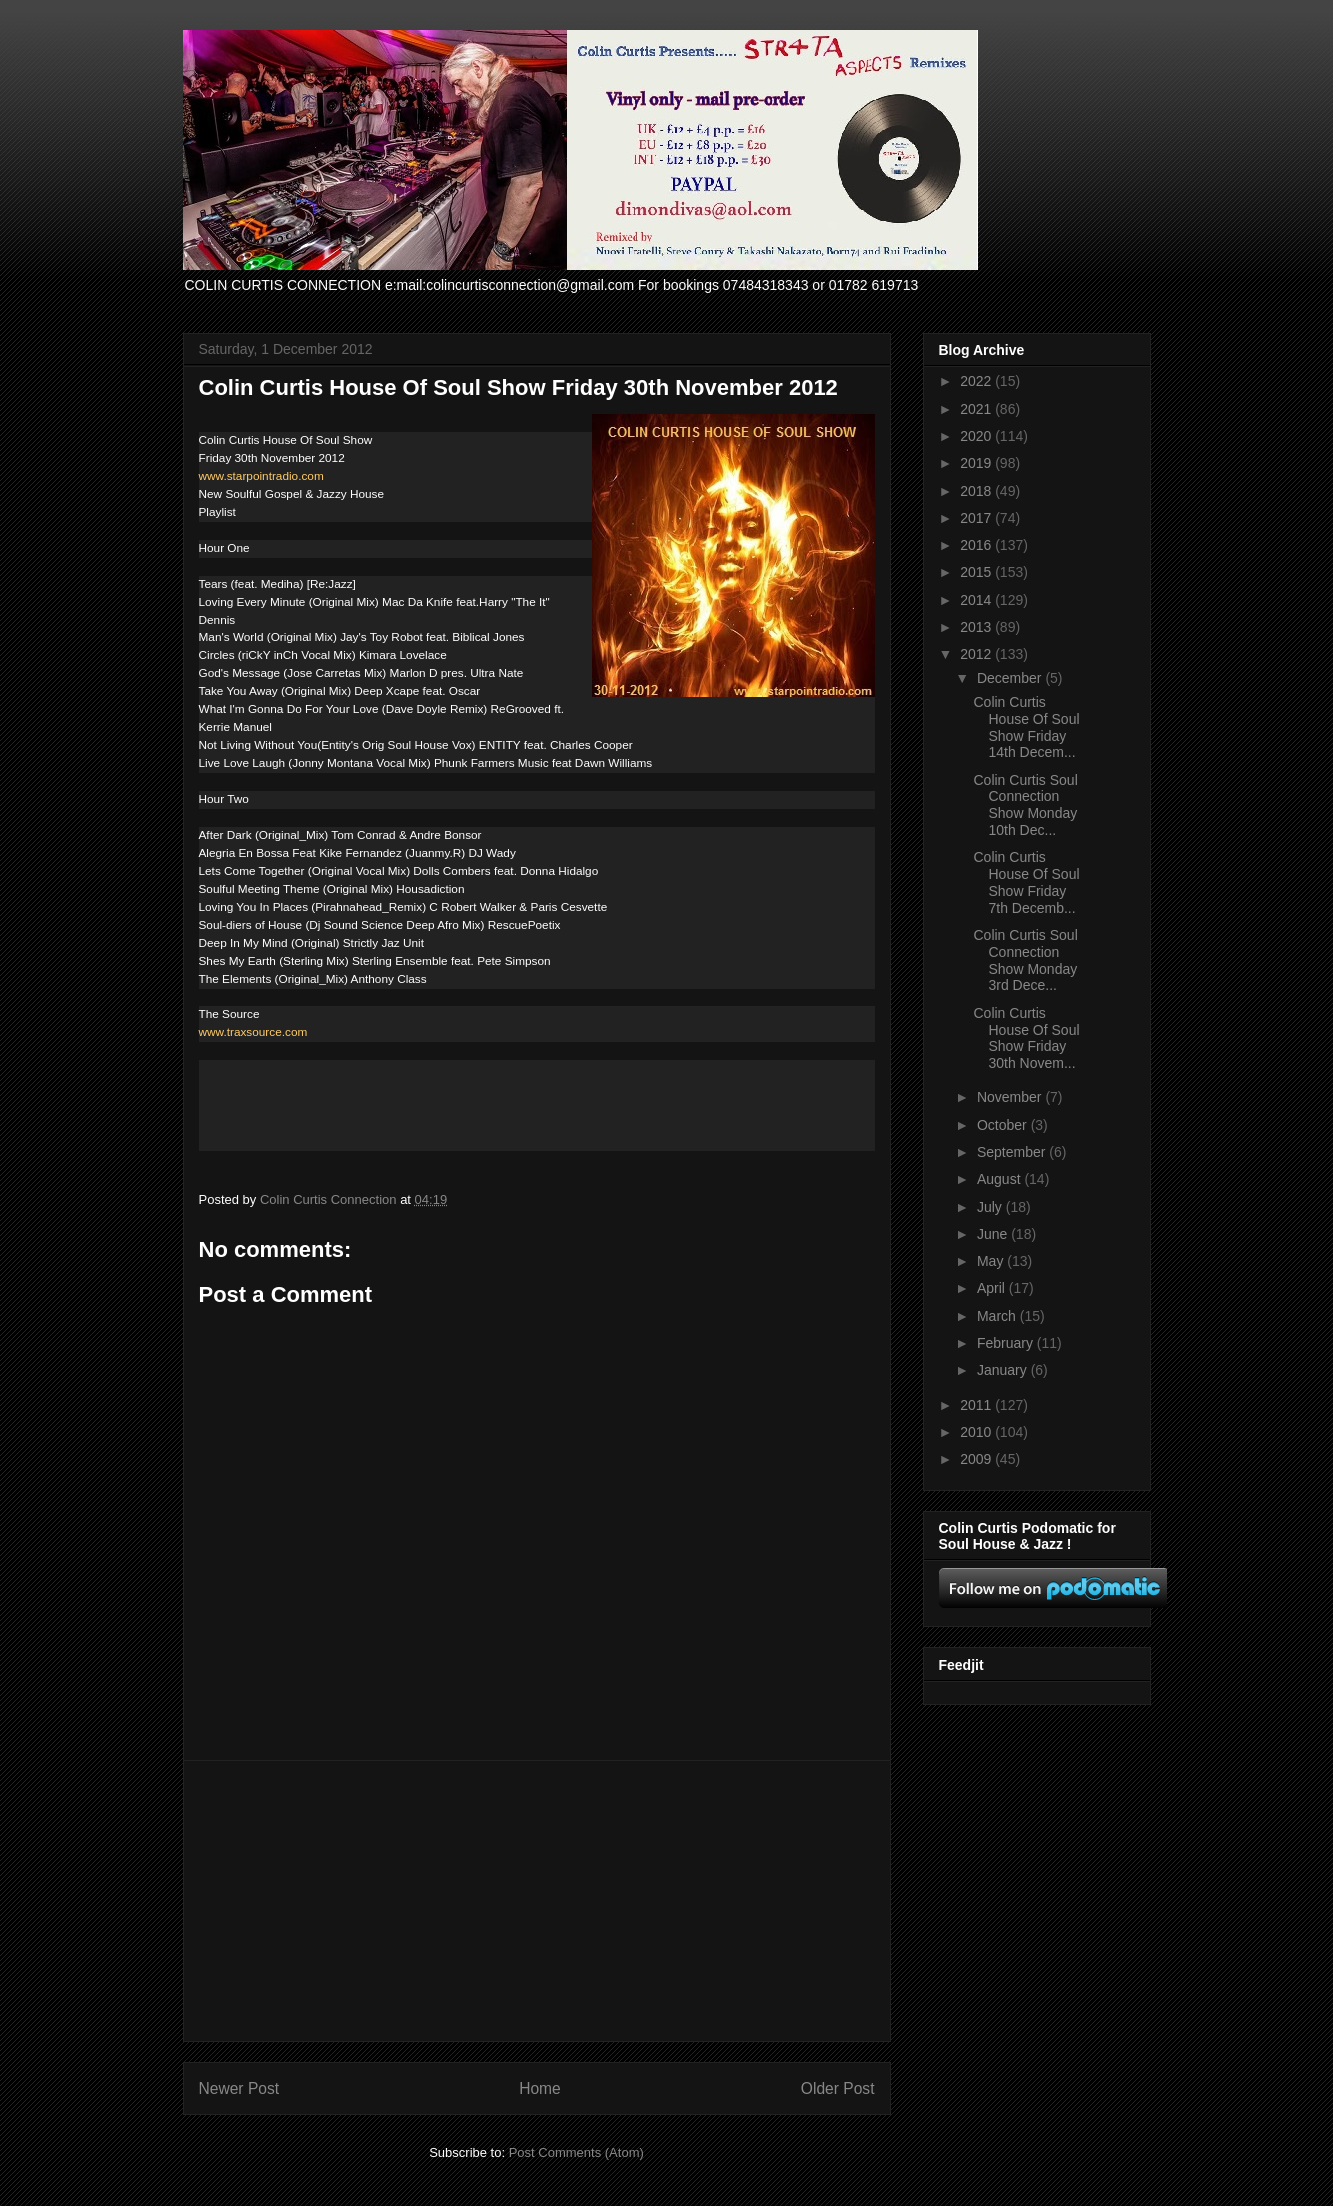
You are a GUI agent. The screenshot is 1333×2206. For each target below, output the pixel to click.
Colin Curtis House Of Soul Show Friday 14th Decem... (1026, 727)
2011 (977, 1405)
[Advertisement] (537, 1901)
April (993, 1288)
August (1000, 1179)
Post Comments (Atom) (576, 2152)
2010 (977, 1432)
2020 (977, 436)
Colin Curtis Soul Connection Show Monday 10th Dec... (1025, 805)
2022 (977, 381)
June (994, 1234)
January (1004, 1370)
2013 (977, 627)
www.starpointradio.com (261, 476)
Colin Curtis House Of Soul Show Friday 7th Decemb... (1026, 882)
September (1013, 1152)
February (1007, 1343)
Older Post (838, 2088)
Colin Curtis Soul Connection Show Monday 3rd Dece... (1025, 960)
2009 (977, 1459)
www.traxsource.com (253, 1032)
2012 (977, 654)
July (991, 1207)
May (992, 1261)
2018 (977, 491)
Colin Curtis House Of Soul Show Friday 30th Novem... (1026, 1038)
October (1004, 1125)
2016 (977, 545)
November (1011, 1097)
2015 (977, 572)
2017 (977, 518)
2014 (977, 600)
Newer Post (239, 2088)
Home (540, 2088)
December (1011, 678)
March (998, 1316)
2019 (977, 463)
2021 (977, 409)
